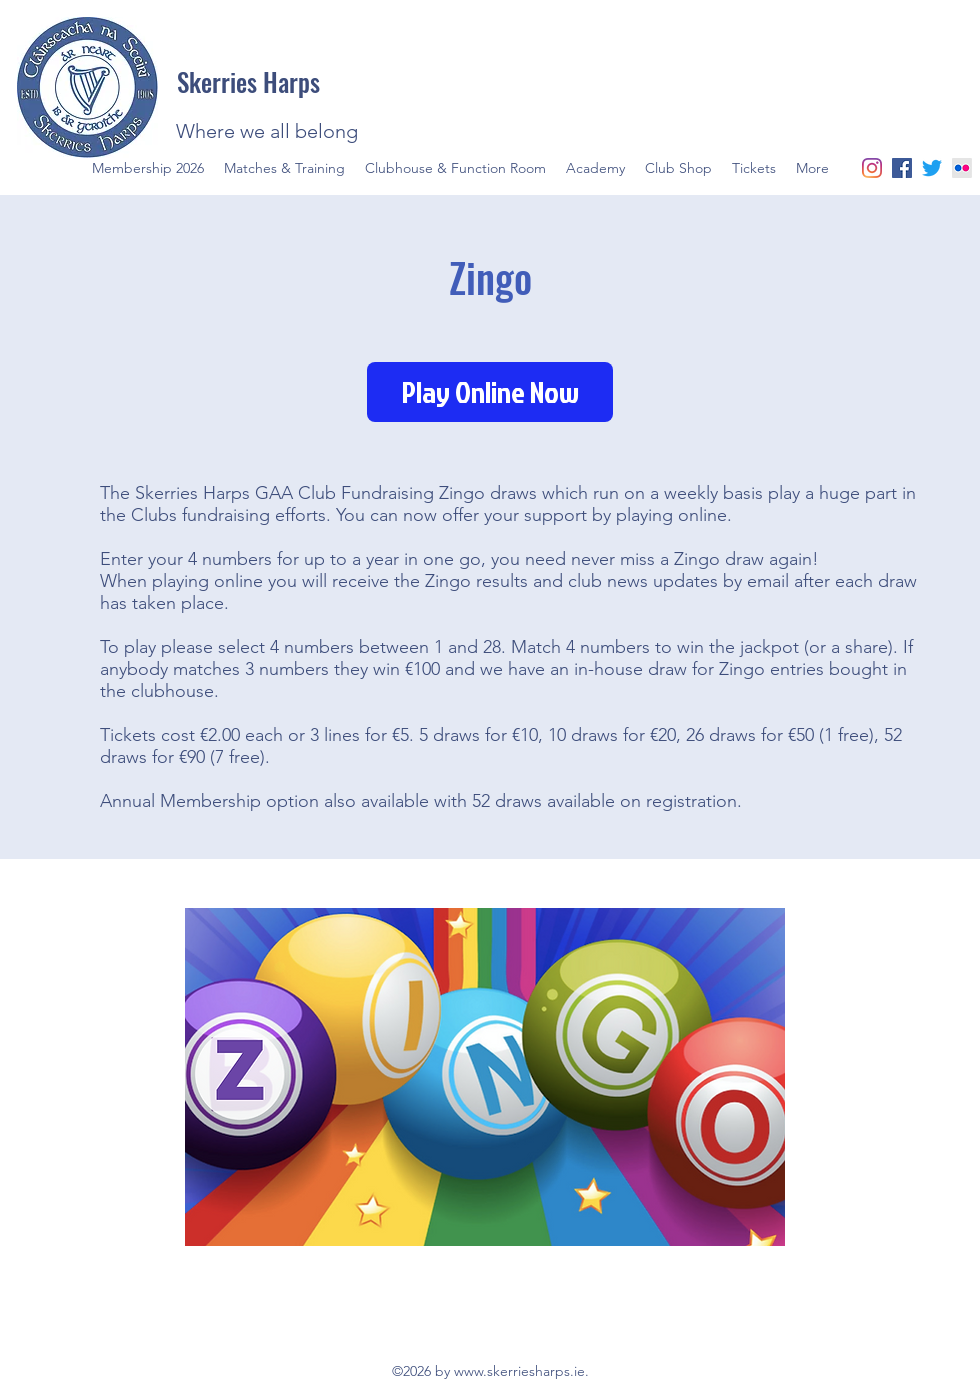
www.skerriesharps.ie (519, 1371)
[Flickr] (962, 168)
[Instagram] (872, 168)
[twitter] (932, 168)
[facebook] (902, 168)
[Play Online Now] (490, 392)
